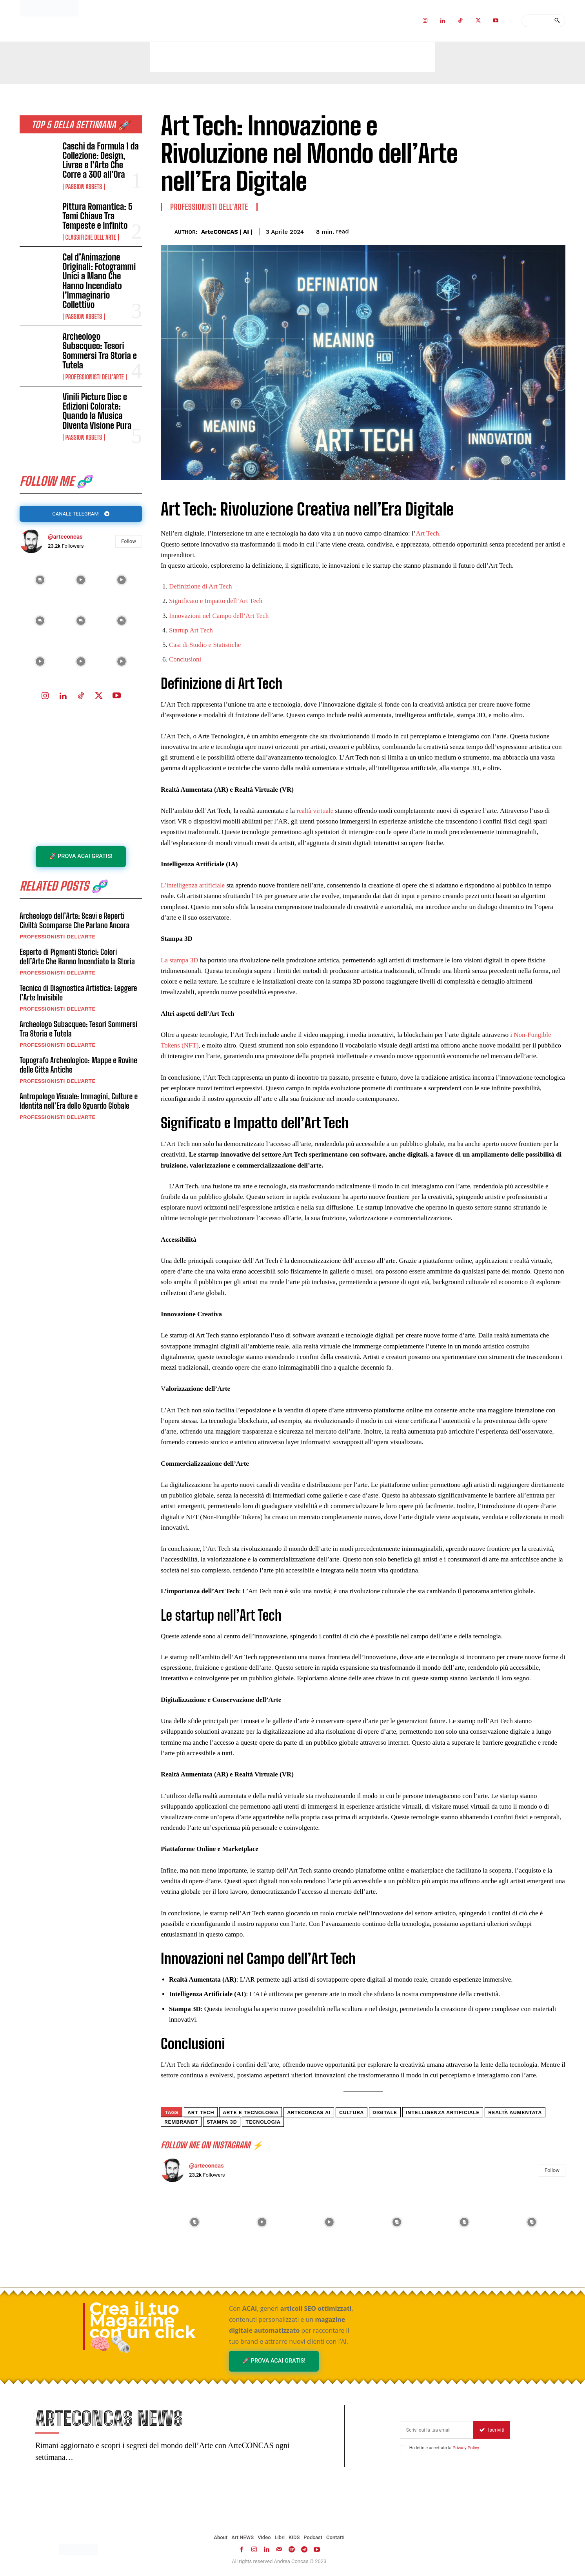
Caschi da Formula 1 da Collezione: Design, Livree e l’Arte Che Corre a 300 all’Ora (101, 160)
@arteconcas (65, 537)
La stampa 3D (179, 960)
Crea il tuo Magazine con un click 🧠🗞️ (142, 2326)
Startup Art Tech (191, 630)
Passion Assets (83, 187)
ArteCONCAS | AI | (227, 231)
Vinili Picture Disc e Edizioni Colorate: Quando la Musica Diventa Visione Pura (97, 411)
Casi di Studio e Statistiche (205, 645)
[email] (436, 2430)
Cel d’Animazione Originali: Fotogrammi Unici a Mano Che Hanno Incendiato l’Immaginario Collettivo (99, 281)
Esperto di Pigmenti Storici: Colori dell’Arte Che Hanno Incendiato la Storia (77, 957)
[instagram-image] (40, 580)
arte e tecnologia (250, 2112)
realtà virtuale (314, 810)
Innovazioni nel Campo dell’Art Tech (219, 615)
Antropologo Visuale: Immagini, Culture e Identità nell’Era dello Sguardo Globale (79, 1102)
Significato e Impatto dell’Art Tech (215, 601)
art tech (200, 2112)
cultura (351, 2112)
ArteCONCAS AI (309, 2112)
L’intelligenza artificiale (193, 885)
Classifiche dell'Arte (90, 237)
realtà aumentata (515, 2112)
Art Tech (427, 533)
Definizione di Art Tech (200, 586)
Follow (128, 542)
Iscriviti (492, 2431)
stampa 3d (222, 2122)
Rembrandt (181, 2122)
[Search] (557, 21)
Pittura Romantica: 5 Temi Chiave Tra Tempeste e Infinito (98, 216)
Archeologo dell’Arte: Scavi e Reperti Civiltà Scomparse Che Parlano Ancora (74, 921)
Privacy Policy (465, 2448)
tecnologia (262, 2122)
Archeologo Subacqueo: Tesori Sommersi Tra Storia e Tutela (100, 350)
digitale (384, 2112)
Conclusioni (185, 659)
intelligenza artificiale (443, 2112)
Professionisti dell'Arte (94, 377)
